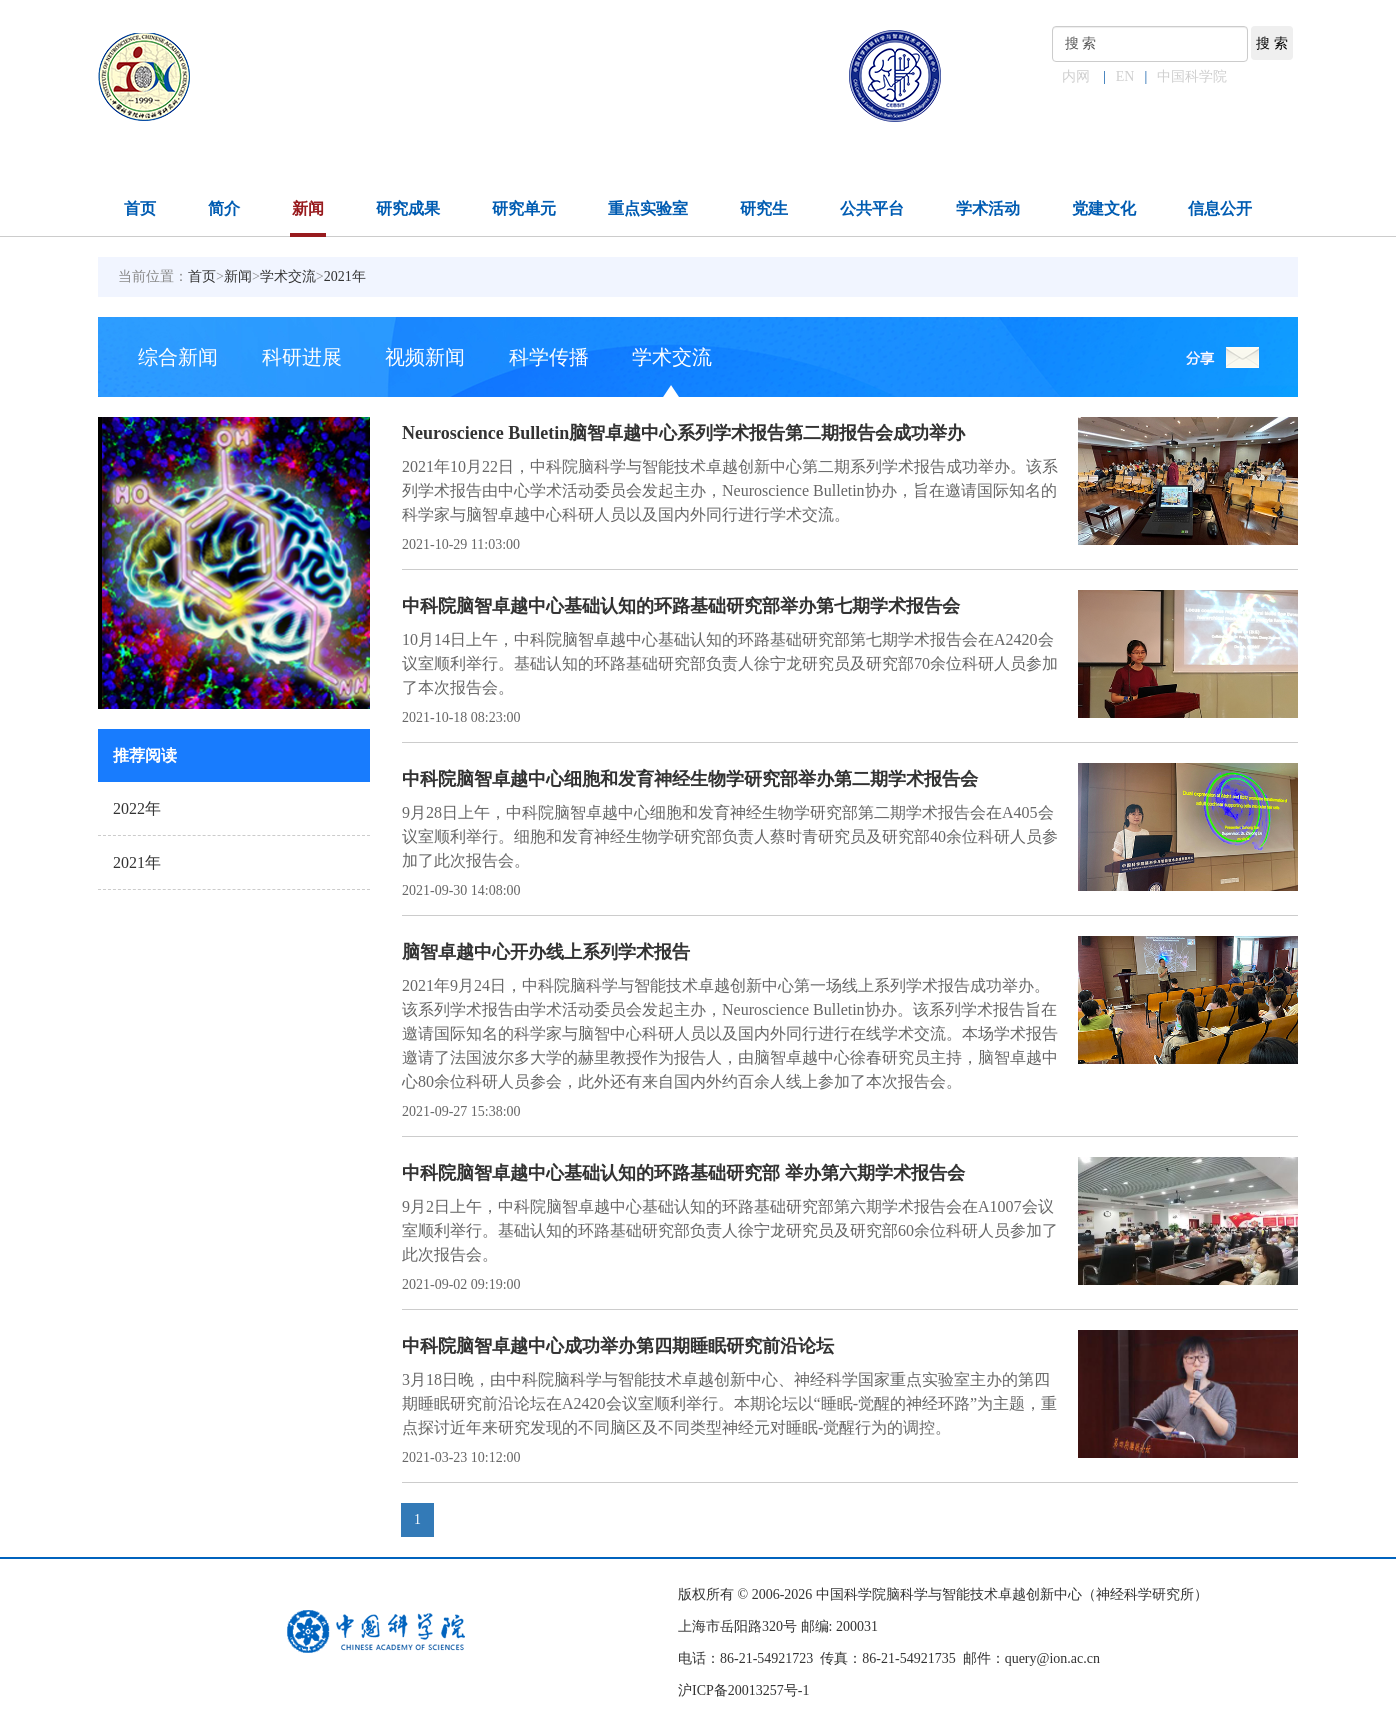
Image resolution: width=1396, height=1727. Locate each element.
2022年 (137, 808)
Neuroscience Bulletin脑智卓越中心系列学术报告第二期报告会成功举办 (683, 433)
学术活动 (988, 208)
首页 (140, 208)
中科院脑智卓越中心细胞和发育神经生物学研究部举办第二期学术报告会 (690, 779)
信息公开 (1220, 208)
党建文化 (1104, 208)
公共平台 (872, 208)
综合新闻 (178, 357)
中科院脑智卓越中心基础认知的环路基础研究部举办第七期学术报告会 (681, 606)
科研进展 (302, 357)
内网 (1076, 76)
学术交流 (288, 276)
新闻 (308, 208)
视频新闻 (425, 357)
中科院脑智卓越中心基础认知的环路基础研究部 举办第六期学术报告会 (683, 1173)
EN (1125, 76)
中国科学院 (1192, 76)
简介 (224, 208)
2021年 (345, 276)
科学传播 (549, 357)
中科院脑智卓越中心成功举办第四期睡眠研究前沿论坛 (618, 1346)
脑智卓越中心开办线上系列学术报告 (546, 952)
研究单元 (524, 208)
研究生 (764, 208)
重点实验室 (648, 208)
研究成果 (408, 208)
